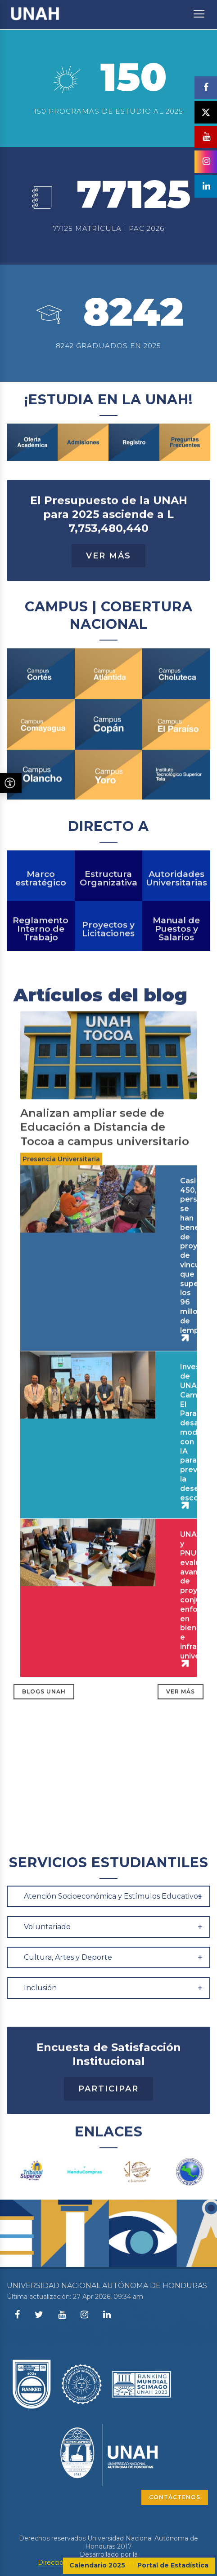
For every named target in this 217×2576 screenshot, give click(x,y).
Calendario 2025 (97, 2565)
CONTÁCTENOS (174, 2497)
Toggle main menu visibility (200, 9)
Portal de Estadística (172, 2565)
